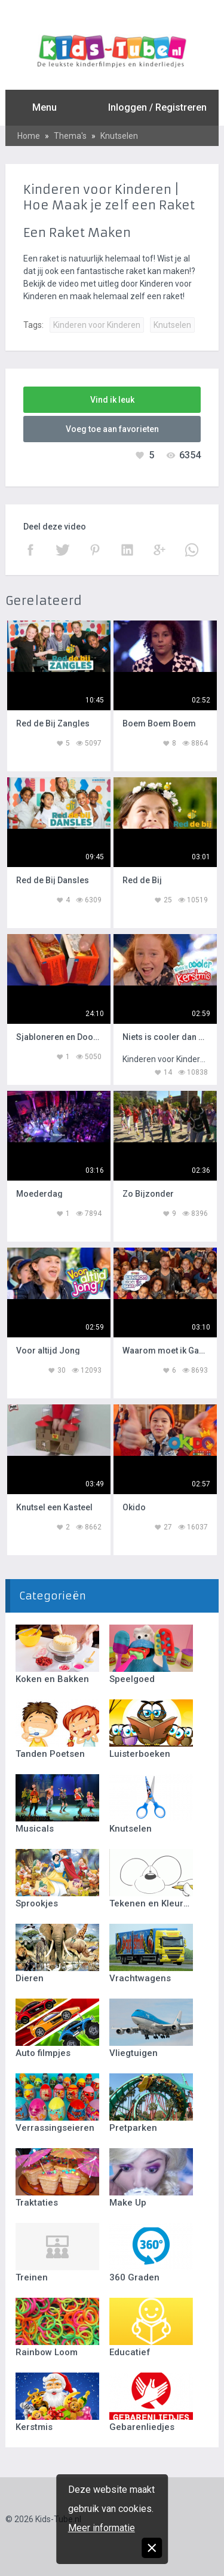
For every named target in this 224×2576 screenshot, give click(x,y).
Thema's (70, 136)
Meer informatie (101, 2528)
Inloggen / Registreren (157, 107)
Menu (44, 107)
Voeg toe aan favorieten (112, 429)
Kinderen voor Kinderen (96, 325)
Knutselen (119, 136)
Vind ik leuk (112, 400)
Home (28, 136)
